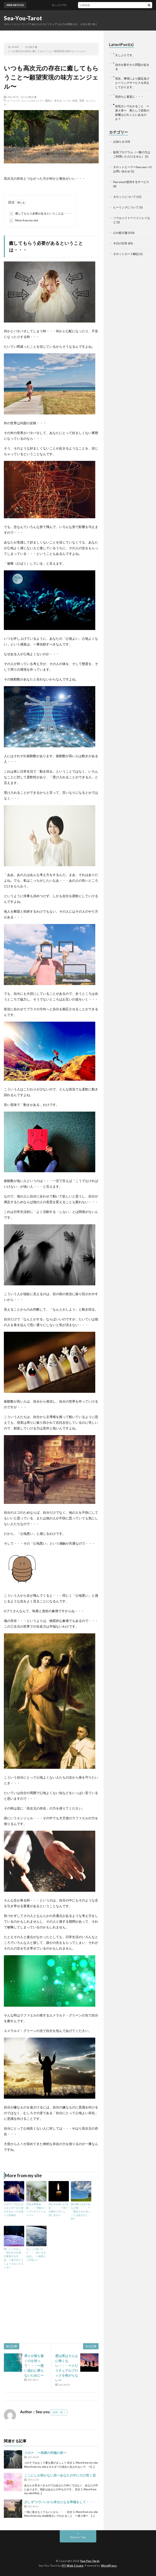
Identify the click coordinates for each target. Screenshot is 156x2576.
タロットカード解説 (126, 254)
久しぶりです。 (65, 5)
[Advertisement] (38, 2300)
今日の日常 (120, 243)
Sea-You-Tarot (23, 18)
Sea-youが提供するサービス (131, 182)
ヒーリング (13, 100)
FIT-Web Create (72, 2565)
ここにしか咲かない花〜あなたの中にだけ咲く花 (60, 2475)
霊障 (81, 100)
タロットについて (124, 196)
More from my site (23, 220)
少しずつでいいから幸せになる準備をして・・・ (60, 2502)
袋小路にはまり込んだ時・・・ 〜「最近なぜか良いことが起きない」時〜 (80, 2211)
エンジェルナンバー (32, 100)
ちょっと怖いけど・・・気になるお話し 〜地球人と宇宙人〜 (36, 2254)
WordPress (109, 2565)
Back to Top (78, 2537)
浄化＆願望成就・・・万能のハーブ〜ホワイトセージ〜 (36, 2210)
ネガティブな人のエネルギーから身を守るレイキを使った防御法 (13, 2210)
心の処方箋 (30, 97)
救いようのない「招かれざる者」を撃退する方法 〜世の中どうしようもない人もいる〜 (13, 2258)
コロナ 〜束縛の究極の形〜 (45, 2453)
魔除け (48, 100)
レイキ (67, 100)
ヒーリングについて (126, 207)
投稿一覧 (57, 2412)
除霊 (75, 100)
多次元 (58, 100)
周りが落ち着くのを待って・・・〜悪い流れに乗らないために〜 (34, 2365)
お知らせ (119, 141)
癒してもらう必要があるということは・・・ (40, 213)
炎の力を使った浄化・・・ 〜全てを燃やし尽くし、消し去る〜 (58, 2210)
